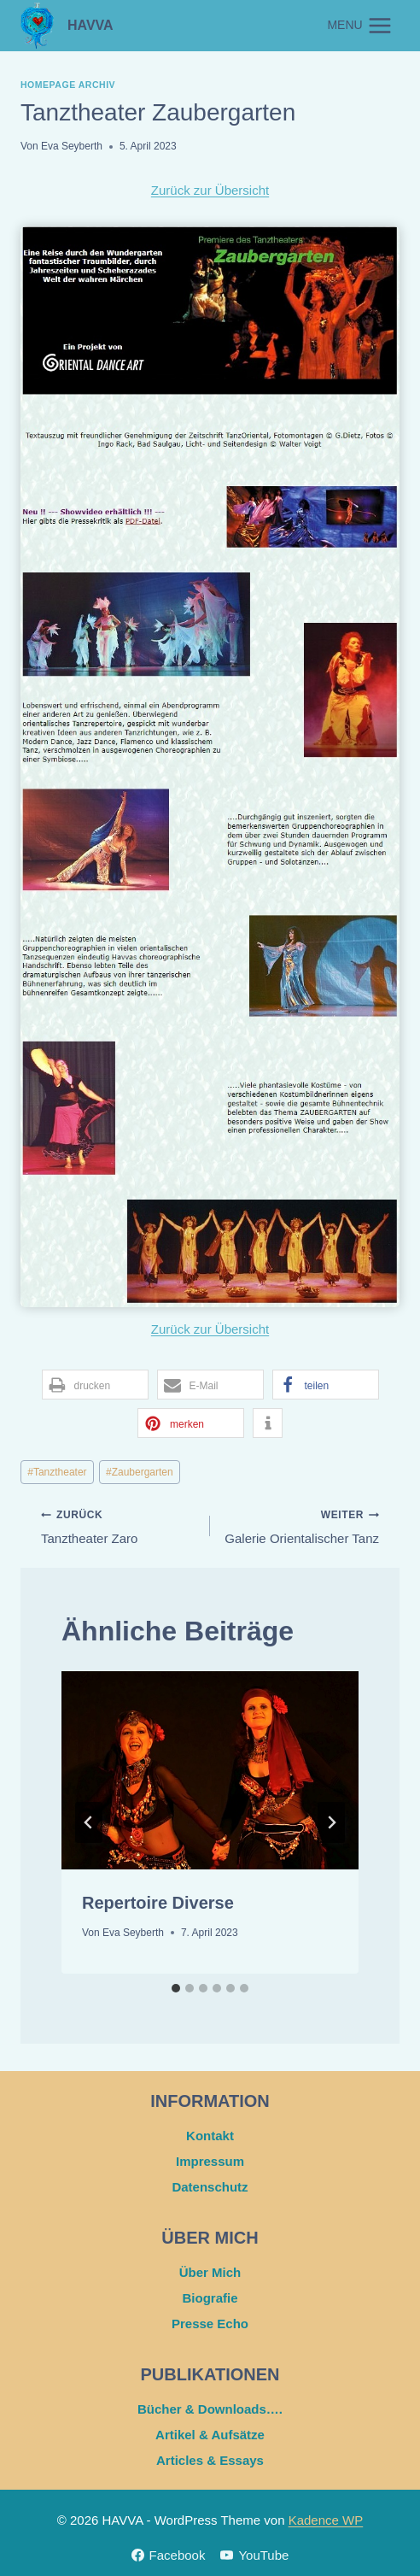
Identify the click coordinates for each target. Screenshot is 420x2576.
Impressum (210, 2161)
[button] (95, 1384)
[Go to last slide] (88, 1822)
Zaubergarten (139, 1472)
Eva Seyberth (71, 146)
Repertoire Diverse (158, 1902)
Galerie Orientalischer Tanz (301, 1525)
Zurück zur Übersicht (210, 190)
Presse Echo (210, 2323)
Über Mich (210, 2272)
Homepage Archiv (67, 84)
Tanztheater (56, 1472)
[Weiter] (331, 1822)
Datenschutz (210, 2187)
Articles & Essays (210, 2460)
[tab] (176, 1988)
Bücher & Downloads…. (210, 2409)
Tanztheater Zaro (119, 1525)
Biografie (209, 2298)
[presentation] (210, 1770)
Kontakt (210, 2135)
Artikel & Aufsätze (210, 2434)
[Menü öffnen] (360, 25)
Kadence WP (326, 2520)
